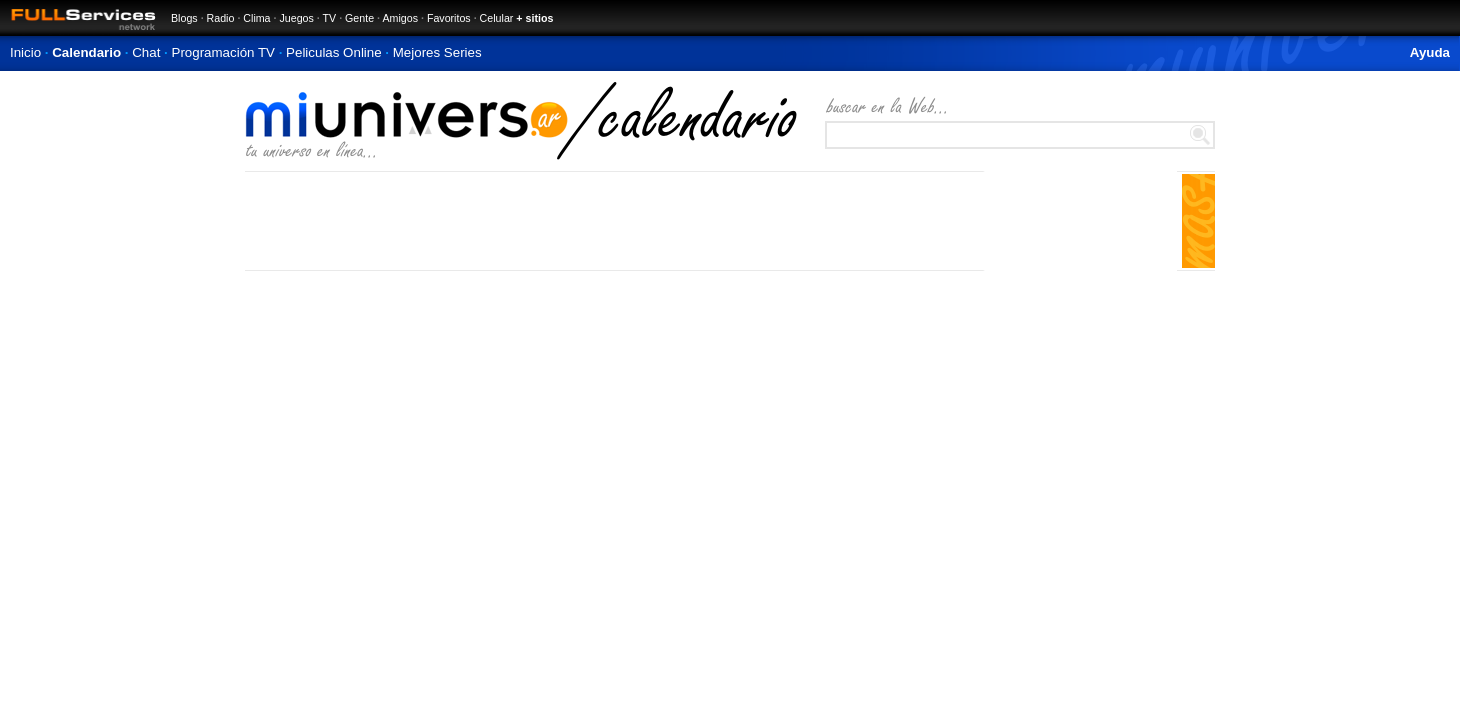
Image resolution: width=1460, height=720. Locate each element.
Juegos (296, 18)
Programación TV (223, 52)
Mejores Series (437, 52)
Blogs (184, 18)
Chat (146, 52)
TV (330, 18)
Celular (497, 18)
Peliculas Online (334, 52)
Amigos (400, 18)
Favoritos (449, 18)
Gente (359, 18)
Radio (221, 18)
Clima (256, 18)
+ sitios (534, 18)
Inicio (25, 52)
